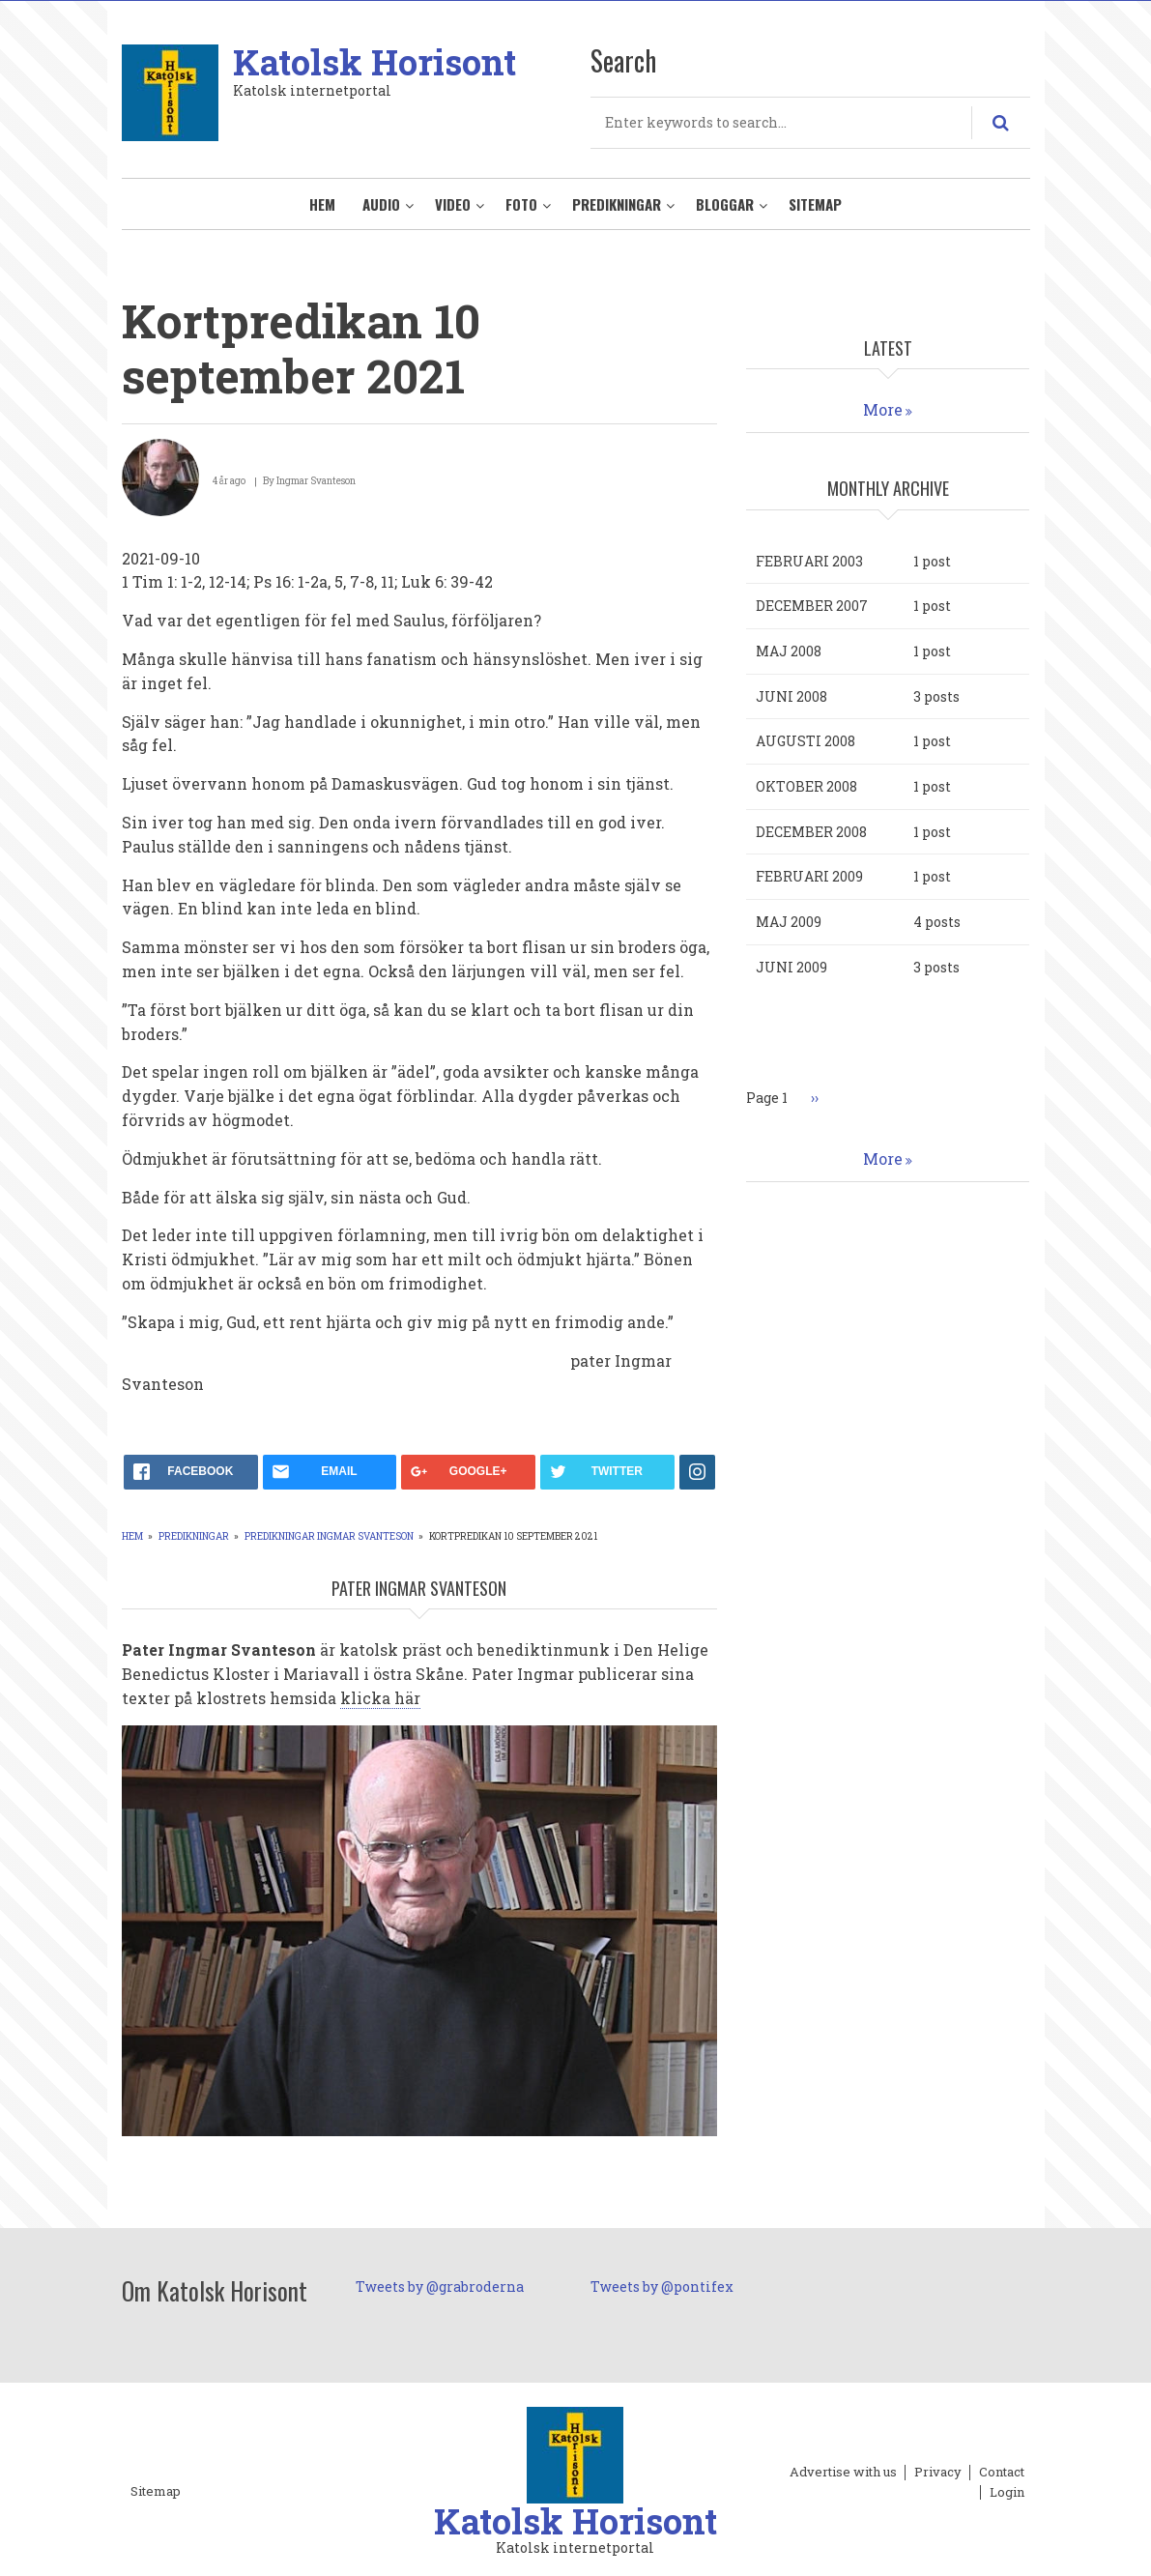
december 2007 (812, 605)
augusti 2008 (805, 741)
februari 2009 (809, 876)
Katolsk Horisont (374, 62)
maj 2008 (788, 651)
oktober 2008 (806, 786)
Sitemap (815, 204)
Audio (381, 204)
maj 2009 (788, 921)
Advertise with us (843, 2472)
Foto (521, 204)
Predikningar (616, 204)
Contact (1001, 2472)
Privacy (938, 2472)
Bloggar (725, 204)
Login (1007, 2493)
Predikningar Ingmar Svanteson (329, 1536)
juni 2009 (791, 967)
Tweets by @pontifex (662, 2286)
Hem (322, 204)
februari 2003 (809, 561)
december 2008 (811, 832)
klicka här (380, 1698)
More (883, 409)
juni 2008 (791, 696)
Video (453, 204)
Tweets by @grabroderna (440, 2286)
